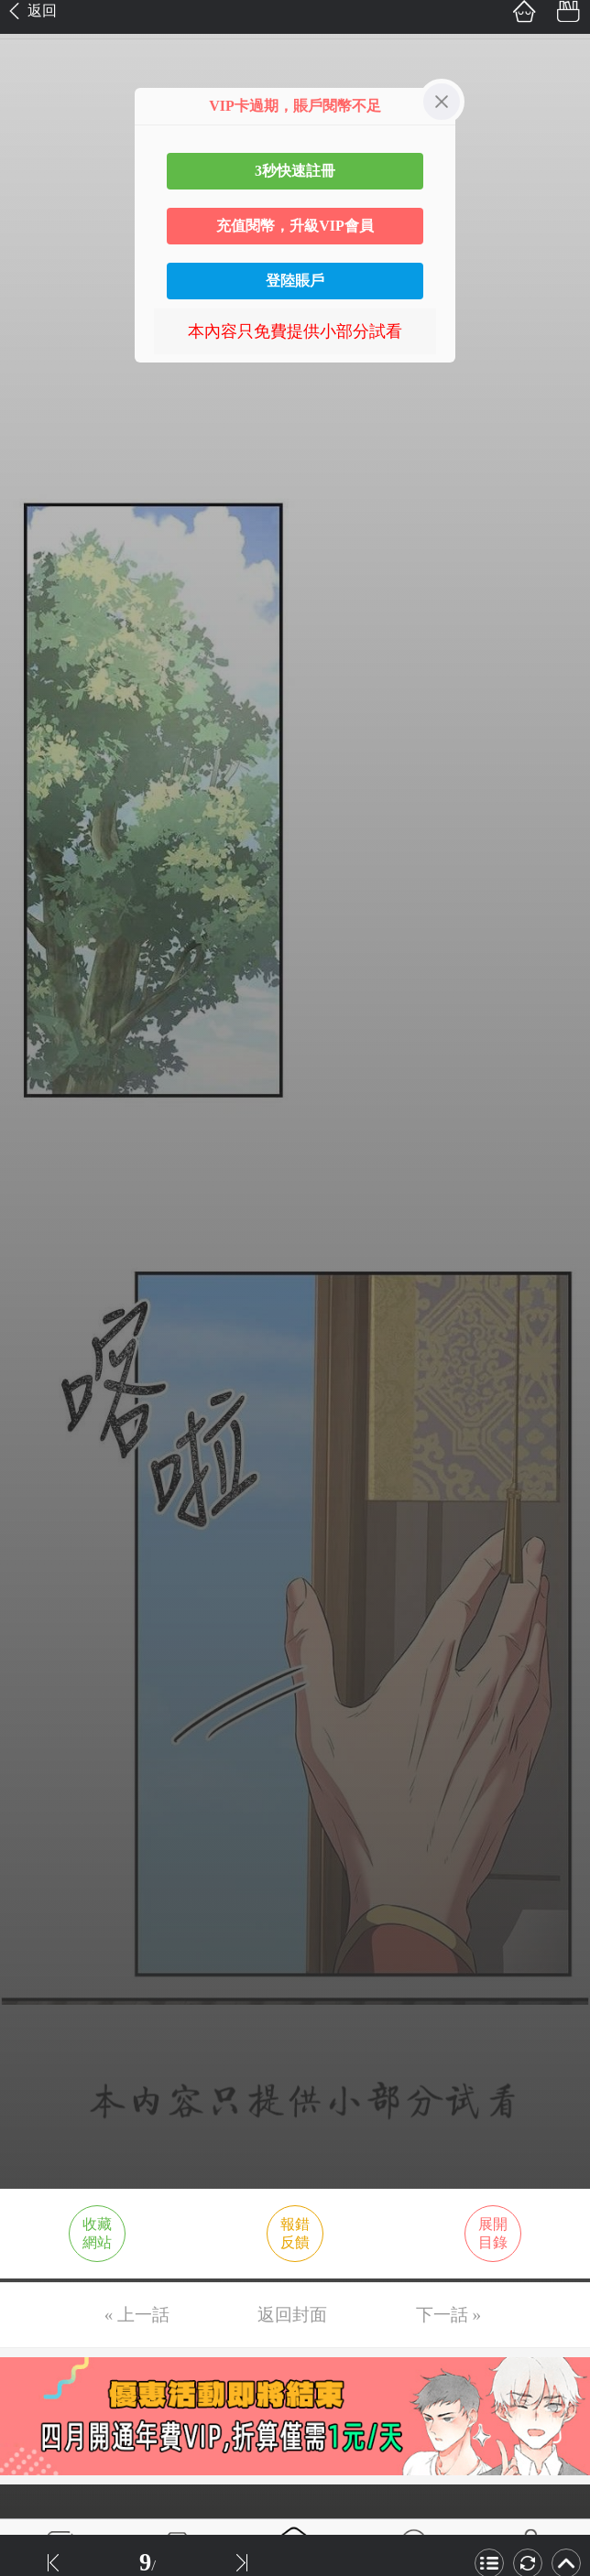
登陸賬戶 (295, 280)
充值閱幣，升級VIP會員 (295, 225)
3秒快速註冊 (295, 171)
